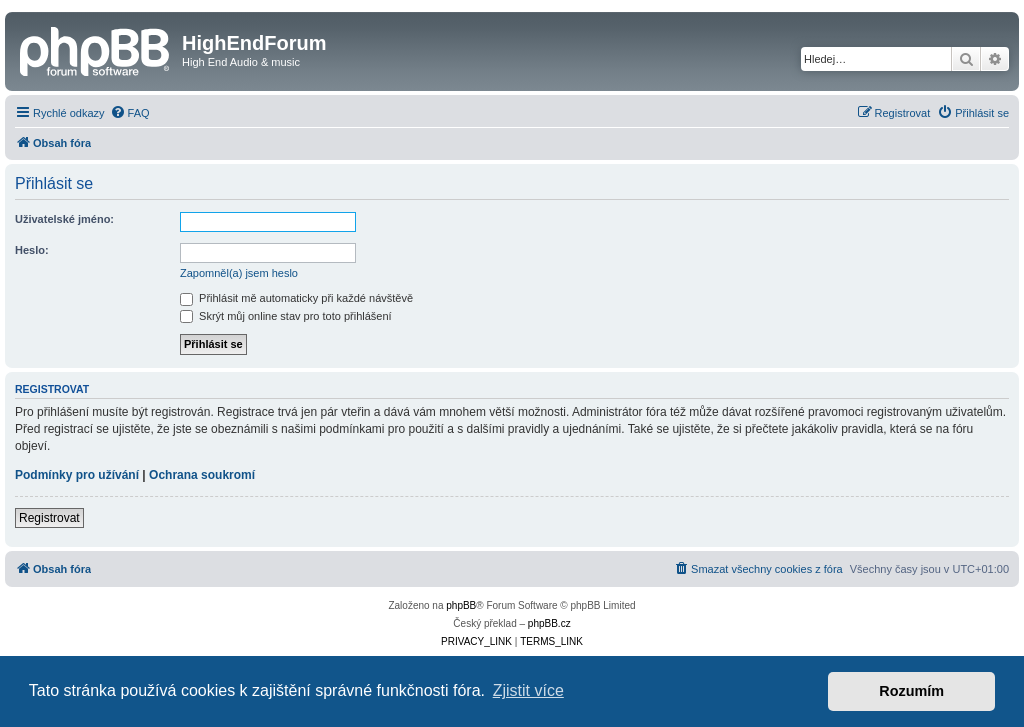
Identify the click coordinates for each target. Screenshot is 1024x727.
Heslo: (32, 250)
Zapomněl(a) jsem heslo (239, 273)
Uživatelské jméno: (64, 219)
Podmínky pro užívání (77, 475)
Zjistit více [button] (528, 690)
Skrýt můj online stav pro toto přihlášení (286, 316)
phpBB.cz (549, 623)
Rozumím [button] (911, 691)
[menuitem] (130, 113)
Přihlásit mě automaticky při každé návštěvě (296, 298)
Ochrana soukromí (202, 475)
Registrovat (49, 518)
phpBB (461, 605)
